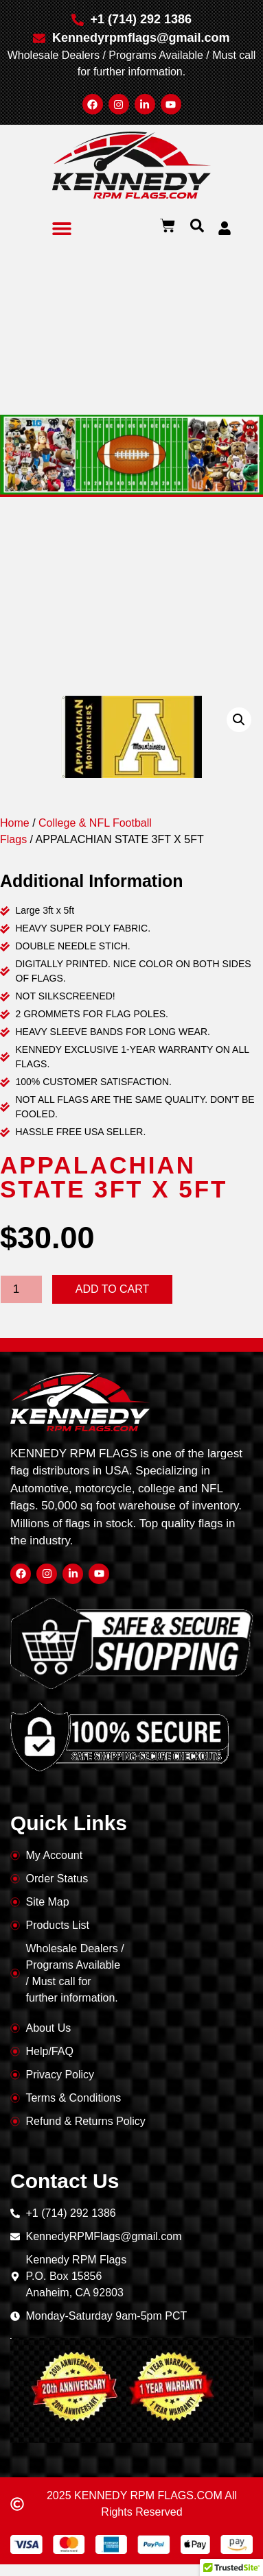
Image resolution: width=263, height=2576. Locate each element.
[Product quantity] (21, 1289)
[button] (62, 227)
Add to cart (113, 1289)
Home (15, 823)
